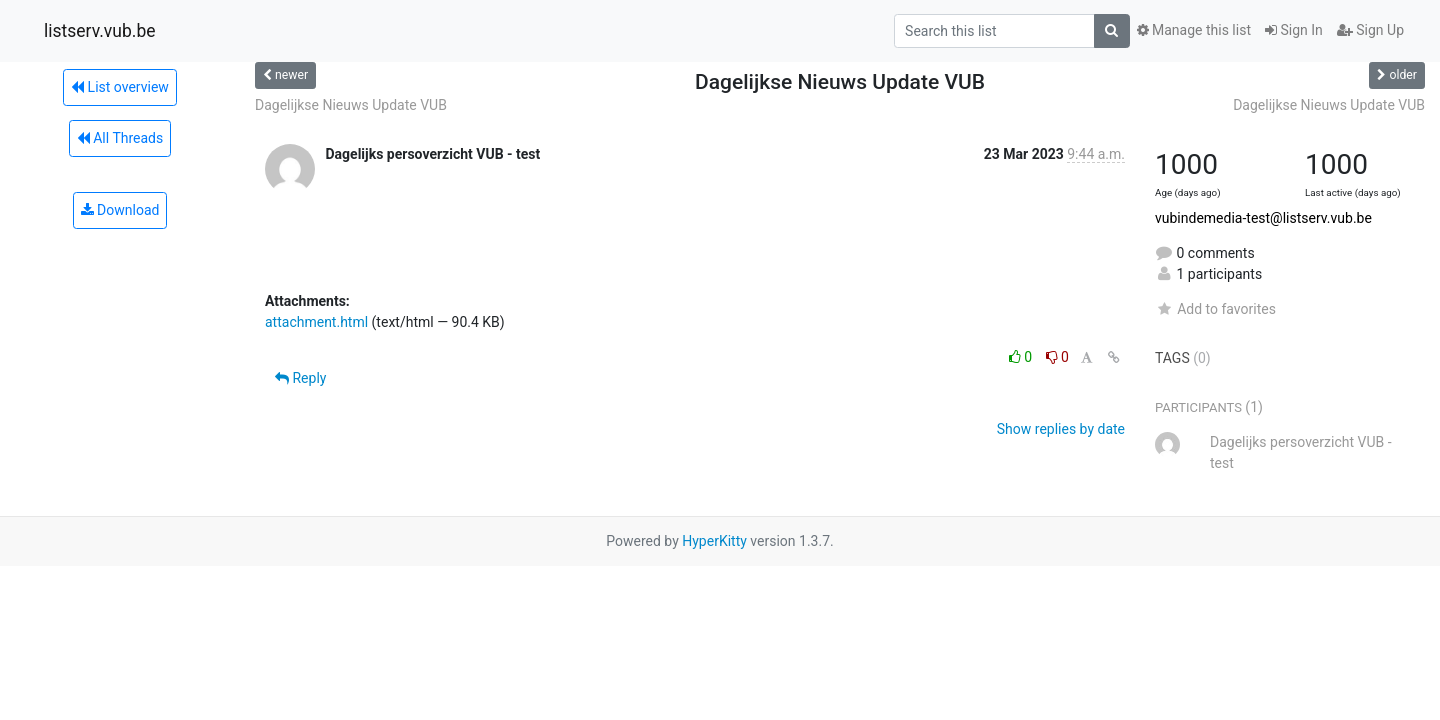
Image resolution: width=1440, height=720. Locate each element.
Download (120, 210)
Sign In (1294, 30)
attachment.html (316, 322)
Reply (300, 378)
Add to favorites (1215, 309)
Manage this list (1194, 30)
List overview (120, 87)
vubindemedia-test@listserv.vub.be (1263, 218)
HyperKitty (714, 541)
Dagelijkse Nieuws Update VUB (351, 105)
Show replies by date (1061, 429)
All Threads (120, 138)
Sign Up (1370, 30)
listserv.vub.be (100, 31)
